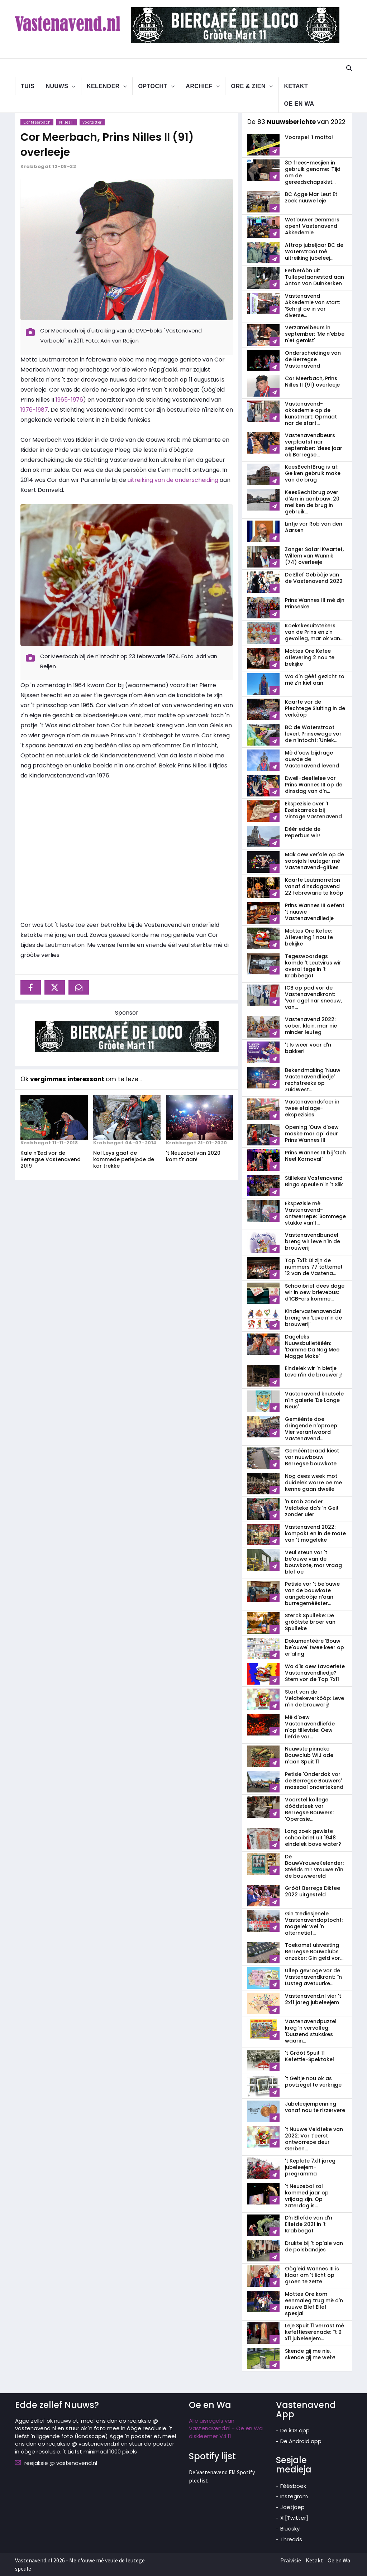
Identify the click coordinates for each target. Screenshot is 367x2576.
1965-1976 (69, 400)
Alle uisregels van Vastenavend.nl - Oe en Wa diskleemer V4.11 (226, 2428)
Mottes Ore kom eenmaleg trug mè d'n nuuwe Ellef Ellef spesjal (314, 2303)
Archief (199, 86)
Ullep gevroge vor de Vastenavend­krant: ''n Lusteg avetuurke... (313, 1977)
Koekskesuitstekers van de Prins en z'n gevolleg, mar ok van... (314, 632)
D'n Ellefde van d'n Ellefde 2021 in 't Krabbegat (308, 2224)
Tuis (27, 86)
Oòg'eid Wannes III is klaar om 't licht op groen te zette (312, 2275)
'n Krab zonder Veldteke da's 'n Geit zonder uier (312, 1508)
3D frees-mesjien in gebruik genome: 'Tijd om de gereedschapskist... (312, 172)
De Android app (300, 2441)
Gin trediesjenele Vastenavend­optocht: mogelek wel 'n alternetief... (314, 1923)
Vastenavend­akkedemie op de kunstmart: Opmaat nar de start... (311, 413)
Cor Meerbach (37, 122)
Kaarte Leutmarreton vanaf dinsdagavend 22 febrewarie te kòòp (314, 886)
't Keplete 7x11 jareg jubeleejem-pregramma (310, 2167)
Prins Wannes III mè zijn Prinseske (314, 603)
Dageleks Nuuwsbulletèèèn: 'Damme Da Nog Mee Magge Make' (312, 1346)
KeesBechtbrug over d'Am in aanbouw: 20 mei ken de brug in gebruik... (312, 502)
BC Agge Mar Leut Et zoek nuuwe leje (311, 197)
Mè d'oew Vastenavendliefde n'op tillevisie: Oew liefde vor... (310, 1727)
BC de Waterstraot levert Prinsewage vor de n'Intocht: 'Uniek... (313, 734)
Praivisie (290, 2560)
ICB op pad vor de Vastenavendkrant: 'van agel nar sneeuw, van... (313, 997)
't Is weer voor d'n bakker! (308, 1048)
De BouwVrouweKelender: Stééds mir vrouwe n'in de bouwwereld (314, 1866)
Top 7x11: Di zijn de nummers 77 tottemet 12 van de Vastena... (314, 1267)
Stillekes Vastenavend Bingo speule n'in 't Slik (314, 1181)
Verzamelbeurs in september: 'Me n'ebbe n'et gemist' (314, 334)
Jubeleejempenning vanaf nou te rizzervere (315, 2107)
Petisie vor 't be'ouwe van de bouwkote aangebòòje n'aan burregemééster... (312, 1593)
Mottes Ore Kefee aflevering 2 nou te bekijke (309, 657)
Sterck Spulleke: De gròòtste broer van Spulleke (310, 1622)
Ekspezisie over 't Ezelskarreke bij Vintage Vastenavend (313, 810)
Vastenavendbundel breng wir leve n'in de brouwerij (312, 1241)
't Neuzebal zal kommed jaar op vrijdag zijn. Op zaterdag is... (307, 2196)
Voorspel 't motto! (309, 137)
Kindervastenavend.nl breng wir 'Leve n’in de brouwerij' (313, 1318)
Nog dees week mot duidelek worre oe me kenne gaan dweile (313, 1483)
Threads (291, 2539)
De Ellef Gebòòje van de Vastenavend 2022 (314, 578)
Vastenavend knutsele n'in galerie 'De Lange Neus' (314, 1400)
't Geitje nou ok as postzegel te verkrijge (313, 2081)
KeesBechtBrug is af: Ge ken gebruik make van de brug (312, 473)
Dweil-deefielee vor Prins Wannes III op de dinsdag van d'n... (313, 785)
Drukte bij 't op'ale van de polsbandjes (314, 2246)
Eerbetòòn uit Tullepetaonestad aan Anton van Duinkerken (314, 277)
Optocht (152, 86)
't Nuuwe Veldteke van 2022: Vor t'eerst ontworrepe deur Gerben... (314, 2139)
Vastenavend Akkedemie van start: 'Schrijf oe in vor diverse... (312, 305)
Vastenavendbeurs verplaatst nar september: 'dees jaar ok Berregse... (313, 445)
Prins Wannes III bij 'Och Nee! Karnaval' (315, 1156)
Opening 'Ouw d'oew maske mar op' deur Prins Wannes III (312, 1134)
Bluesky (290, 2528)
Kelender (103, 86)
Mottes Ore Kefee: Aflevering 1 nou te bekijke (309, 937)
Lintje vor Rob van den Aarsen (313, 527)
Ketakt (296, 86)
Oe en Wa (299, 104)
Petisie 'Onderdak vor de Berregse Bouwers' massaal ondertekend (314, 1781)
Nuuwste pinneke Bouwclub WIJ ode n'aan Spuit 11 (309, 1755)
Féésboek (293, 2486)
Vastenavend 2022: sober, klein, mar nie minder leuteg (311, 1026)
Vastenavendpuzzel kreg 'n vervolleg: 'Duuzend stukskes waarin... (311, 2031)
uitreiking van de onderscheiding (173, 480)
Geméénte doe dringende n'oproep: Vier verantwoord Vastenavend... (311, 1429)
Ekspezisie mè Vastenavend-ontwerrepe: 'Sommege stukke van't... (315, 1213)
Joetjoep (292, 2507)
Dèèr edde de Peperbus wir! (302, 832)
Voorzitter (92, 122)
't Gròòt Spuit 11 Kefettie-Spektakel (309, 2056)
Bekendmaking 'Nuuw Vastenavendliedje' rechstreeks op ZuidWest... (312, 1080)
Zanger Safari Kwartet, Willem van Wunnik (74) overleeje (314, 556)
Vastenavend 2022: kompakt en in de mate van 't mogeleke (315, 1533)
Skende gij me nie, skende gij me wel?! (310, 2354)
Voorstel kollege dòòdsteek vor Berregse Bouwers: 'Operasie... (309, 1809)
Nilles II (66, 122)
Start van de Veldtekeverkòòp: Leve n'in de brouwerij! (314, 1698)
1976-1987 (34, 410)
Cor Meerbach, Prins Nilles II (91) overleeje (312, 381)
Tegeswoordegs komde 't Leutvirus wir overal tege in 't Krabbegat (313, 966)
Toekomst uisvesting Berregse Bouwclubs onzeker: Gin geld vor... (314, 1951)
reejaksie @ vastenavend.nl (60, 2463)
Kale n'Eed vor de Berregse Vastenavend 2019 (50, 1159)
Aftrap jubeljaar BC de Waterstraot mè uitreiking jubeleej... (314, 251)
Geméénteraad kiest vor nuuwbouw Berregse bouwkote (312, 1457)
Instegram (294, 2496)
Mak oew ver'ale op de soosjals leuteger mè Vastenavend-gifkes (314, 861)
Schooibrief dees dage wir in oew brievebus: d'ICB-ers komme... (314, 1292)
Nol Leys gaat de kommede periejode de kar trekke (123, 1159)
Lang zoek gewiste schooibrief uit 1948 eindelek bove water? (313, 1838)
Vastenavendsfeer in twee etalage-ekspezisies (312, 1108)
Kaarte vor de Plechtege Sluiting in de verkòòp (315, 708)
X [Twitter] (294, 2518)
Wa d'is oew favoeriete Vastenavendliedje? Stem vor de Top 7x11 (315, 1673)
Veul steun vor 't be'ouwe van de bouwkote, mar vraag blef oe (313, 1562)
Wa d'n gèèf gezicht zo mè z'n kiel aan (314, 679)
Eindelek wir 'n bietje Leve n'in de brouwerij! (313, 1371)
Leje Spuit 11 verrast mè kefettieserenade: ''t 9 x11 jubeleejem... (314, 2332)
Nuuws (57, 86)
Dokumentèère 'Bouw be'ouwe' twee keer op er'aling (314, 1647)
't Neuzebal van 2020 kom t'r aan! (193, 1156)
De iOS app (295, 2430)
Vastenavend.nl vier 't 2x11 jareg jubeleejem (313, 1999)
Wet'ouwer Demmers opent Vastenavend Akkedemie (312, 226)
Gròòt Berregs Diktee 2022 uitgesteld (312, 1891)
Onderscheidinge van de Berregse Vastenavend (313, 359)
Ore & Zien (248, 86)
